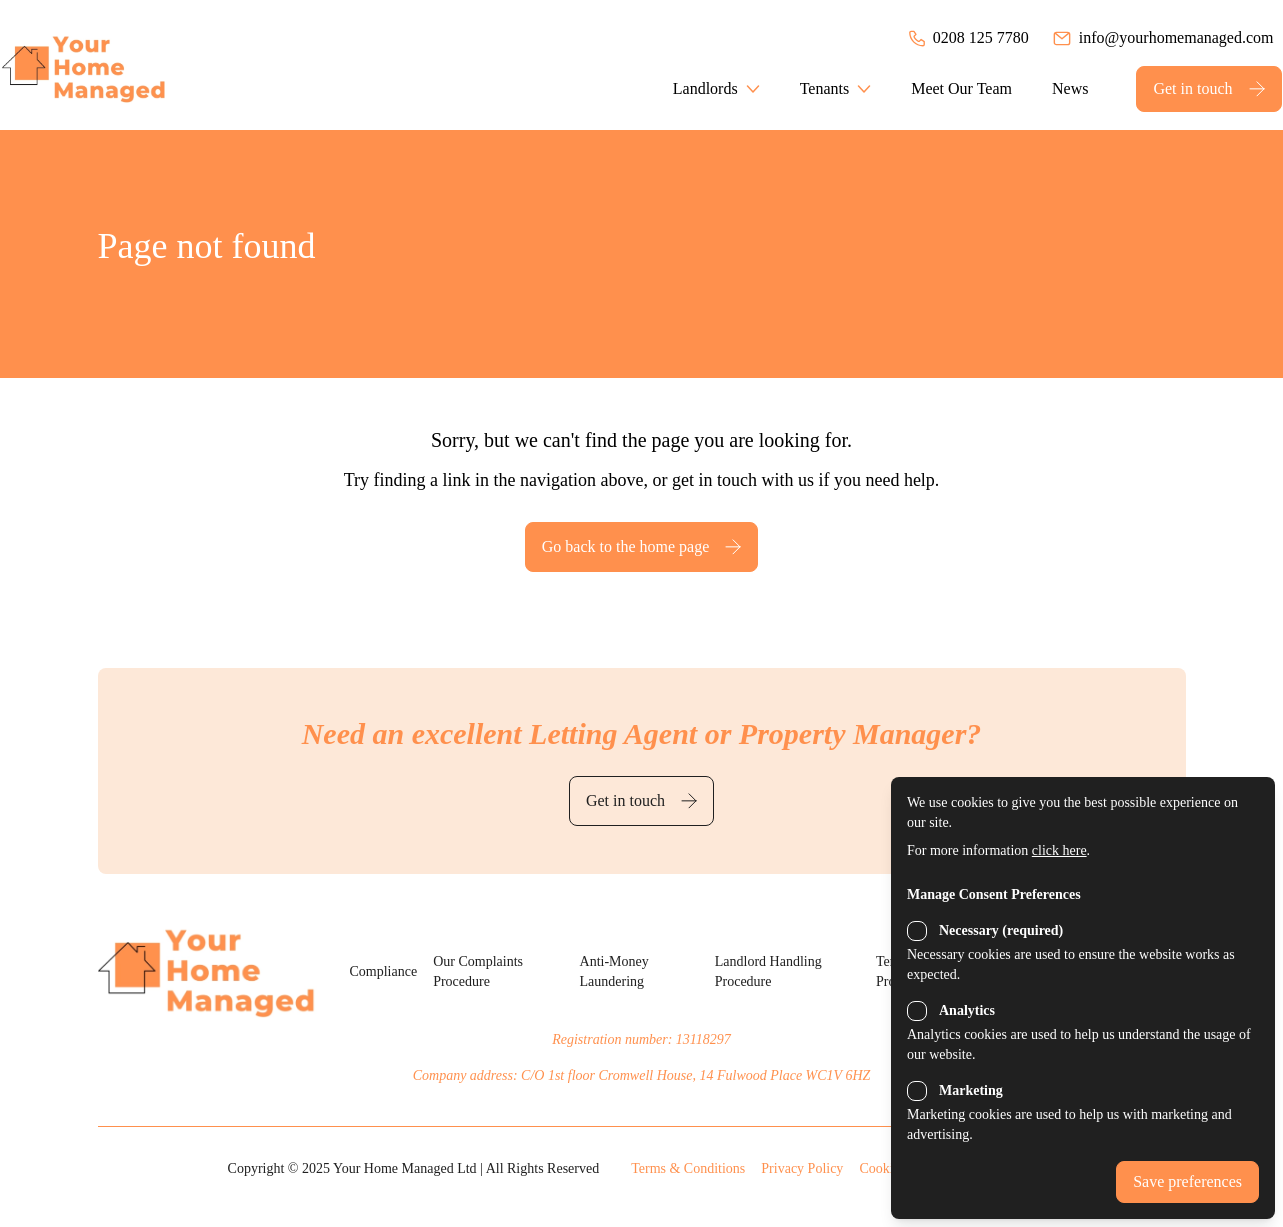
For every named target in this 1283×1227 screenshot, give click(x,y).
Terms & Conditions (688, 1168)
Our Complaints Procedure (478, 971)
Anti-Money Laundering (614, 971)
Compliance (383, 971)
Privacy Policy (802, 1168)
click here (1059, 850)
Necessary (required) (1001, 930)
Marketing (971, 1090)
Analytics (967, 1010)
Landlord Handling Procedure (768, 971)
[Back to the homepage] (112, 65)
